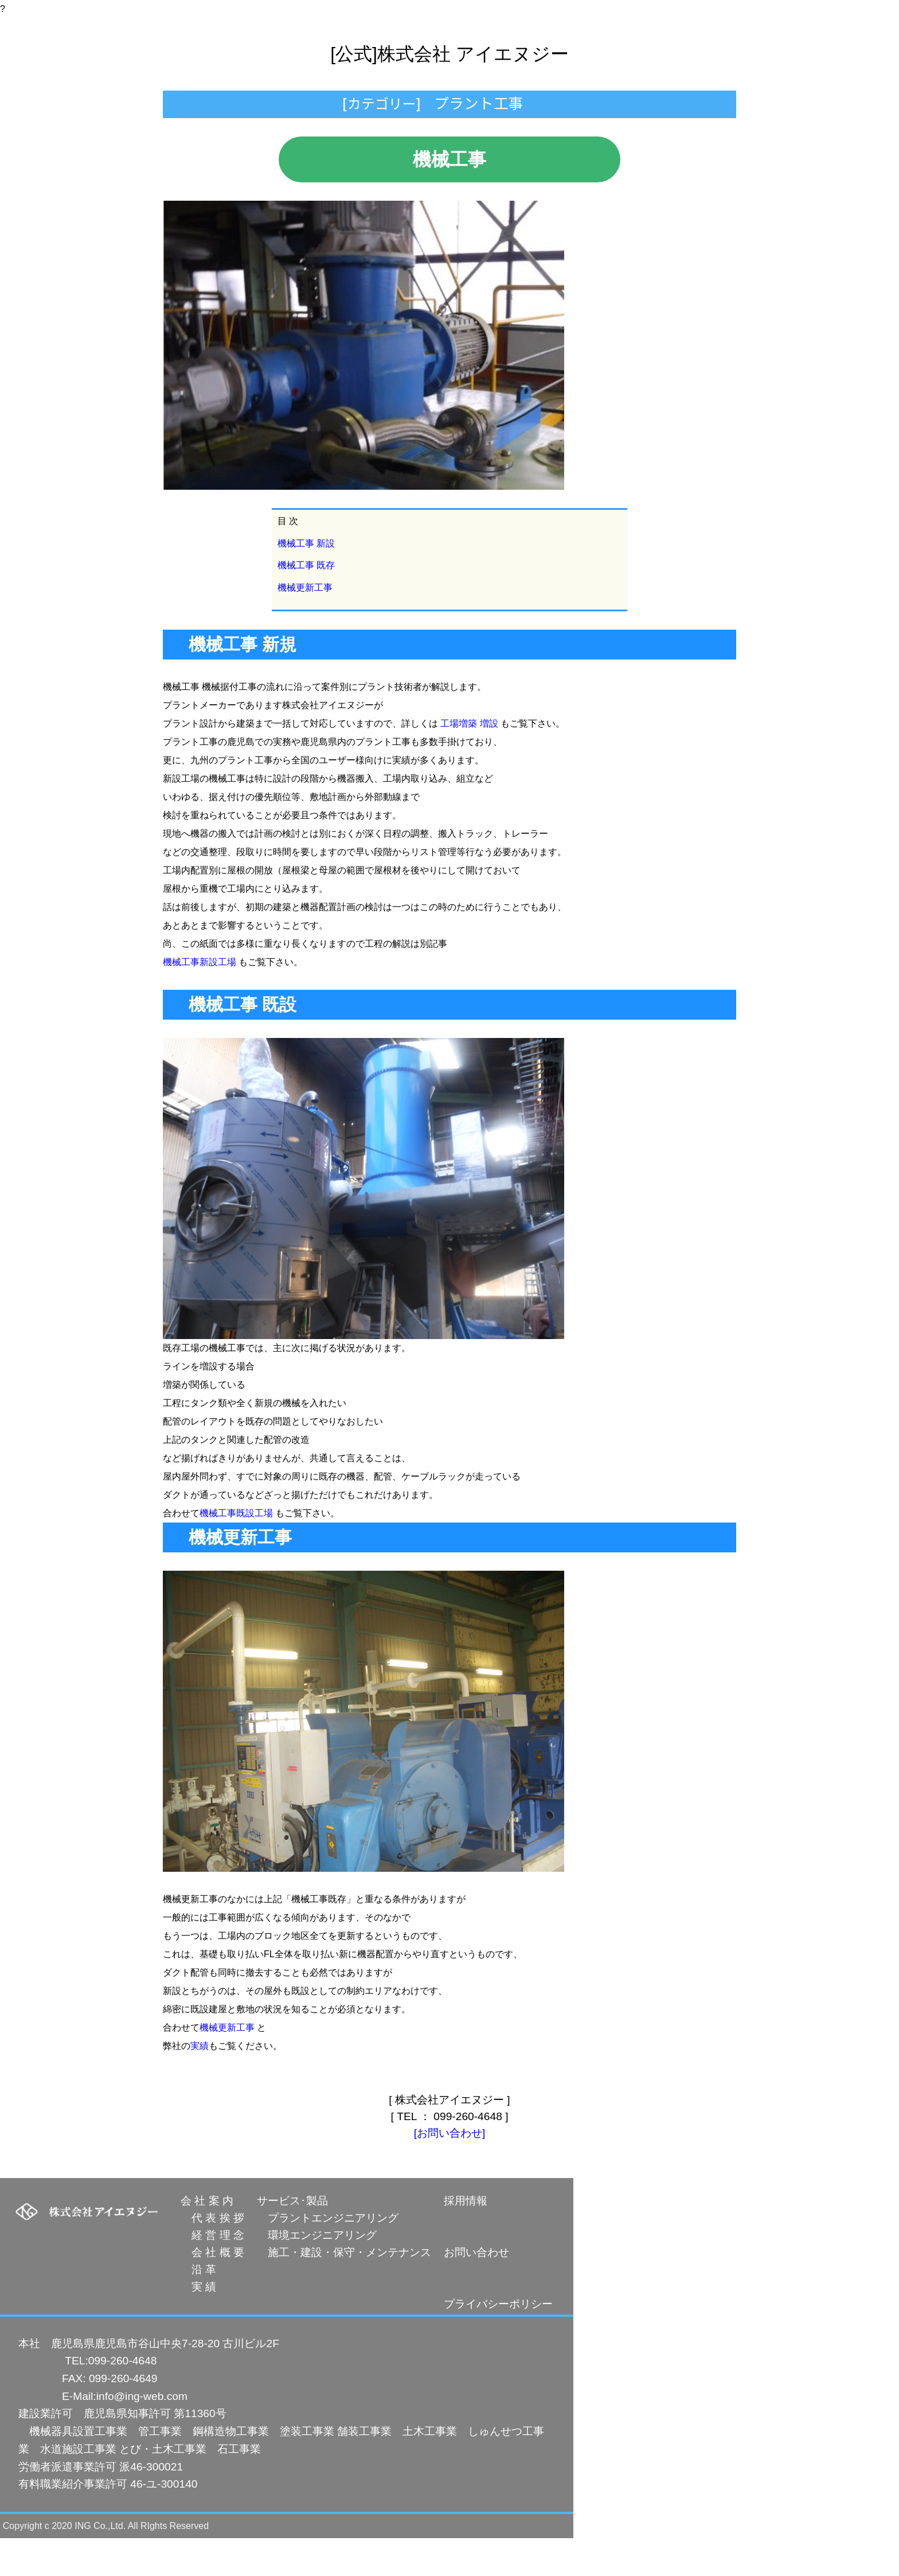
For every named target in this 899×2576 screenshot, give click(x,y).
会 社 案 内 (207, 2238)
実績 (199, 2084)
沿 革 (198, 2307)
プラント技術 (366, 109)
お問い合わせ (677, 109)
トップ (206, 109)
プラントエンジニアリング (327, 2256)
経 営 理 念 (212, 2273)
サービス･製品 (292, 2238)
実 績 (198, 2324)
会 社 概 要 (212, 2290)
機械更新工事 (305, 625)
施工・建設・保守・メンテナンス (344, 2290)
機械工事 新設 (306, 581)
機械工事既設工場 (236, 1551)
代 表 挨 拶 (212, 2256)
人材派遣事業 (456, 109)
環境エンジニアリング (317, 2273)
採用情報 (465, 2238)
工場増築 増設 (469, 761)
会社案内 (533, 109)
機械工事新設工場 (199, 1000)
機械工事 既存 (306, 603)
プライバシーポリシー (498, 2342)
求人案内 (599, 109)
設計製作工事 (279, 109)
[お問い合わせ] (450, 2171)
